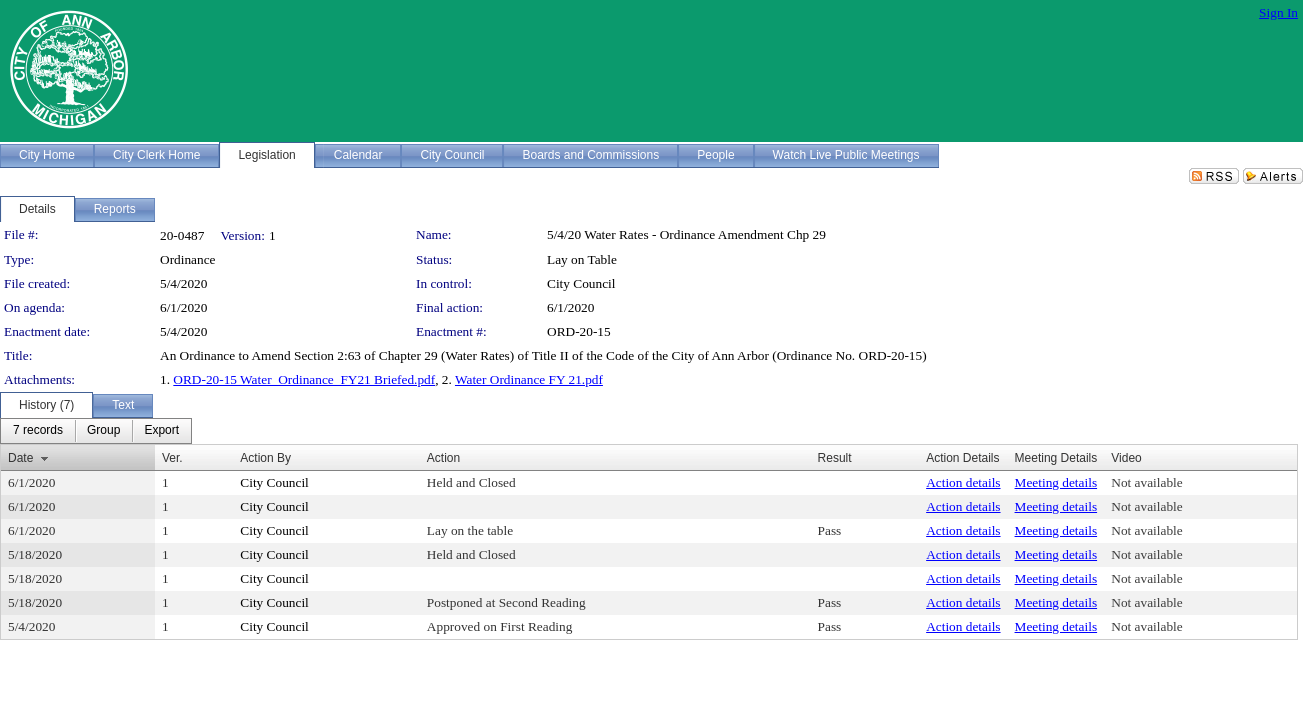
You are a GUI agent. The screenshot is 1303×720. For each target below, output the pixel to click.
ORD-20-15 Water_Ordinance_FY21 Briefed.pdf (304, 379)
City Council (581, 283)
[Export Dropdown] (161, 431)
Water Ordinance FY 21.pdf (529, 379)
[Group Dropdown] (103, 431)
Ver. (172, 458)
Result (835, 458)
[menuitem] (38, 431)
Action (443, 458)
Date (20, 458)
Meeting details (1056, 482)
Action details (963, 482)
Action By (265, 458)
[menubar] (96, 431)
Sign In (1278, 12)
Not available (1146, 482)
